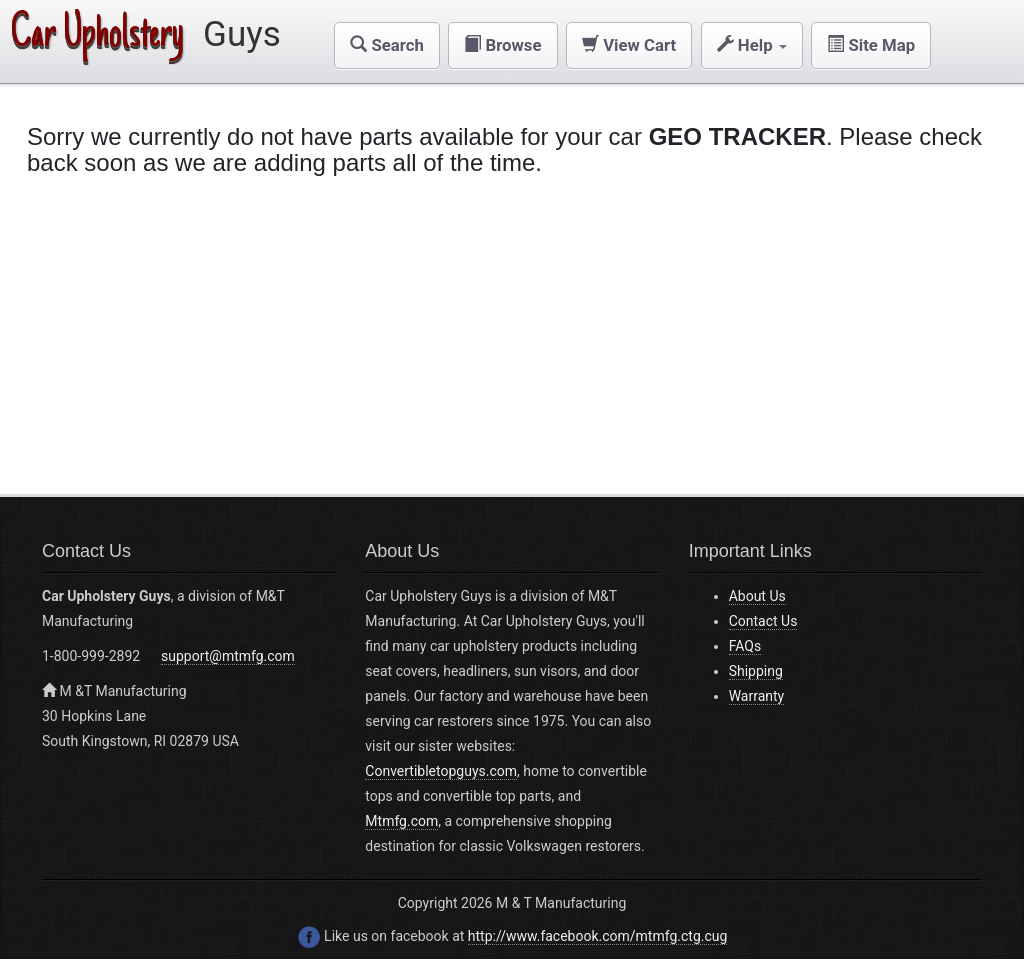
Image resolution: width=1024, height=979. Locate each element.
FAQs (745, 646)
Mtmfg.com (401, 821)
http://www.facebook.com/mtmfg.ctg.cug (598, 936)
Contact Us (763, 621)
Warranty (757, 696)
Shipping (756, 671)
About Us (757, 596)
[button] (387, 45)
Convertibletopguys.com (441, 771)
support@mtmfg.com (228, 656)
